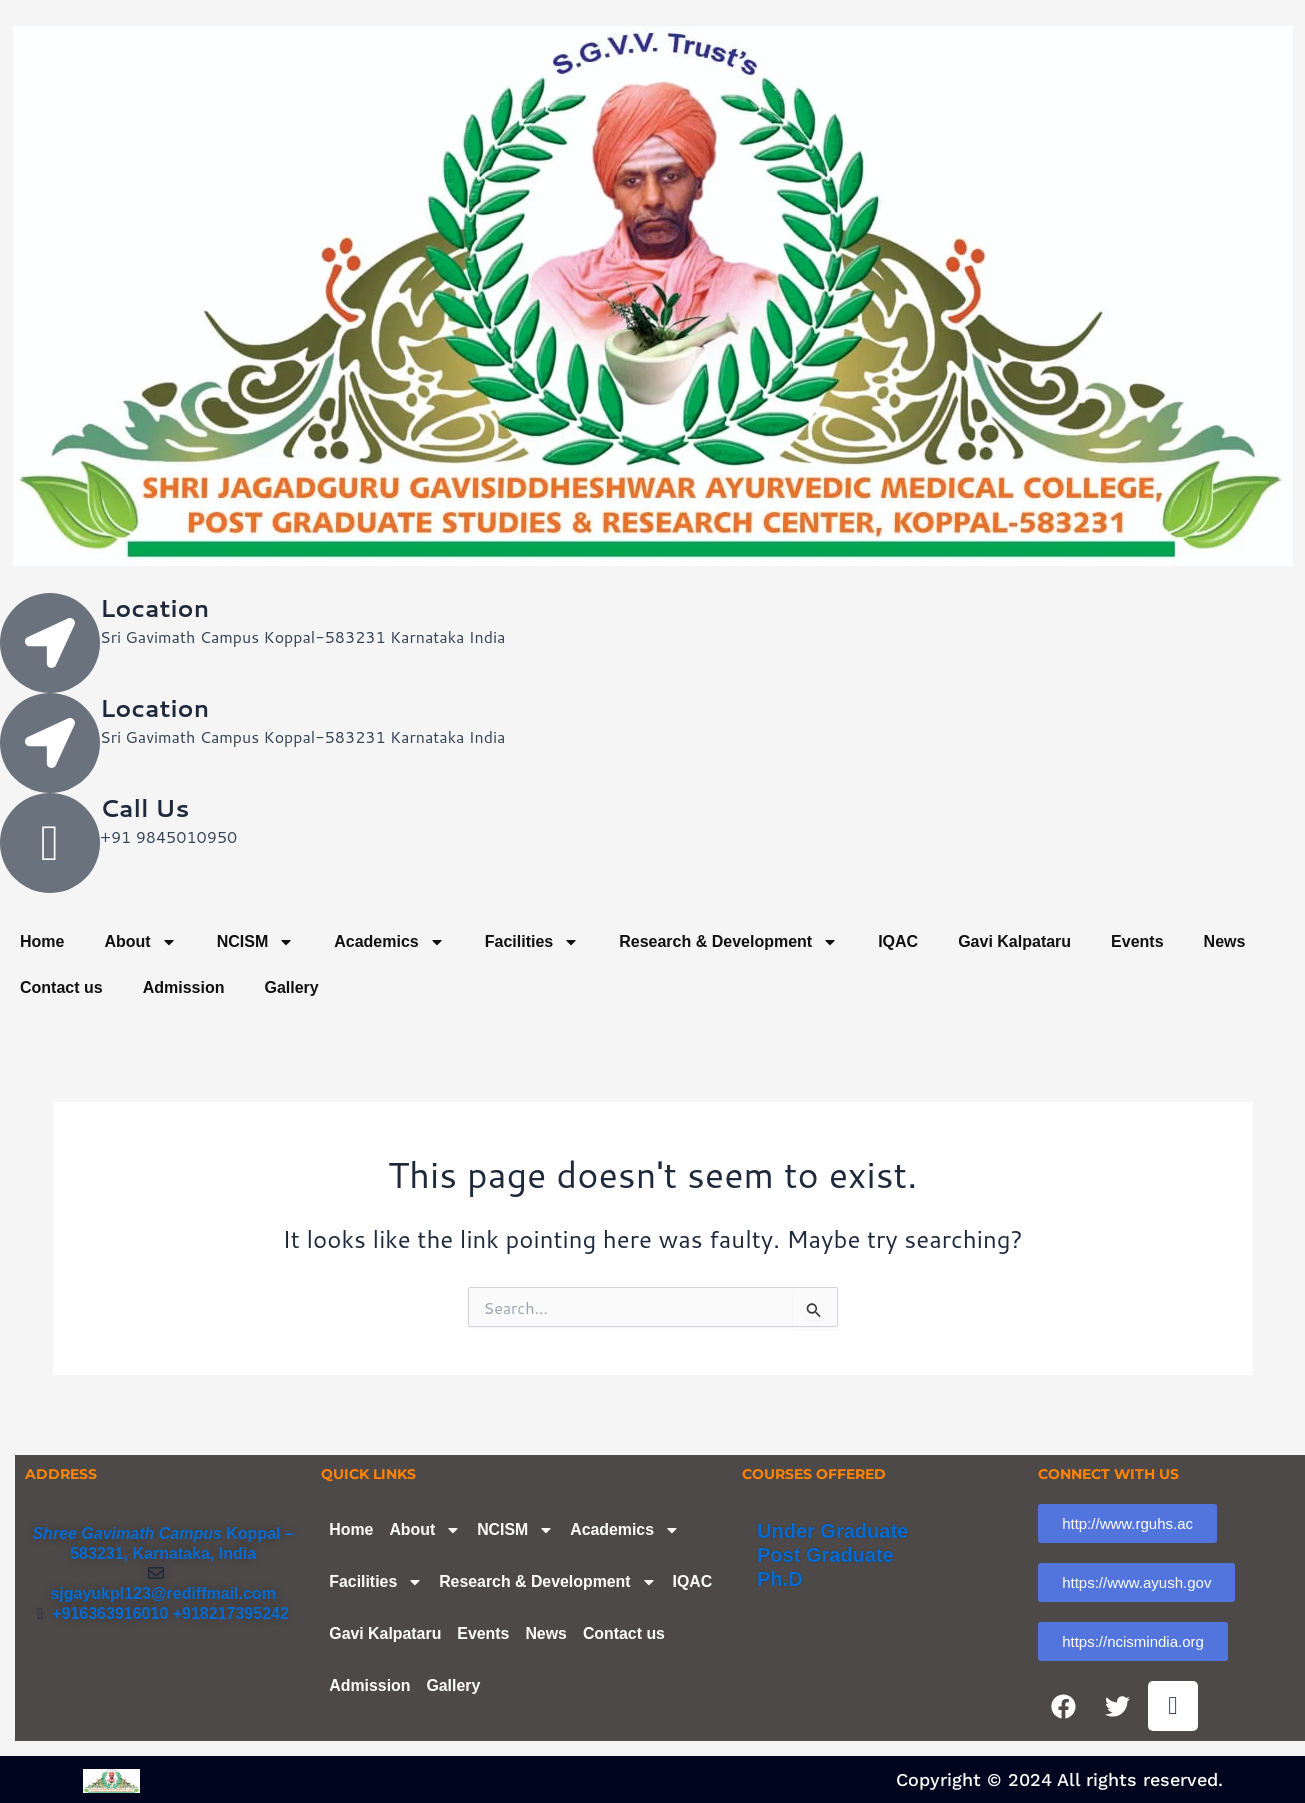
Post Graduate (825, 1555)
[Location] (50, 643)
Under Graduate (832, 1531)
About (140, 942)
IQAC (898, 941)
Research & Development (728, 942)
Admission (184, 987)
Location (154, 608)
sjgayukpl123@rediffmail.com (162, 1593)
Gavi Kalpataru (1014, 941)
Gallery (291, 987)
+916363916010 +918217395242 (166, 1613)
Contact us (61, 987)
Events (1137, 941)
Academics (389, 942)
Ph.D (780, 1579)
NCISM (256, 942)
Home (42, 941)
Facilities (532, 942)
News (1225, 941)
